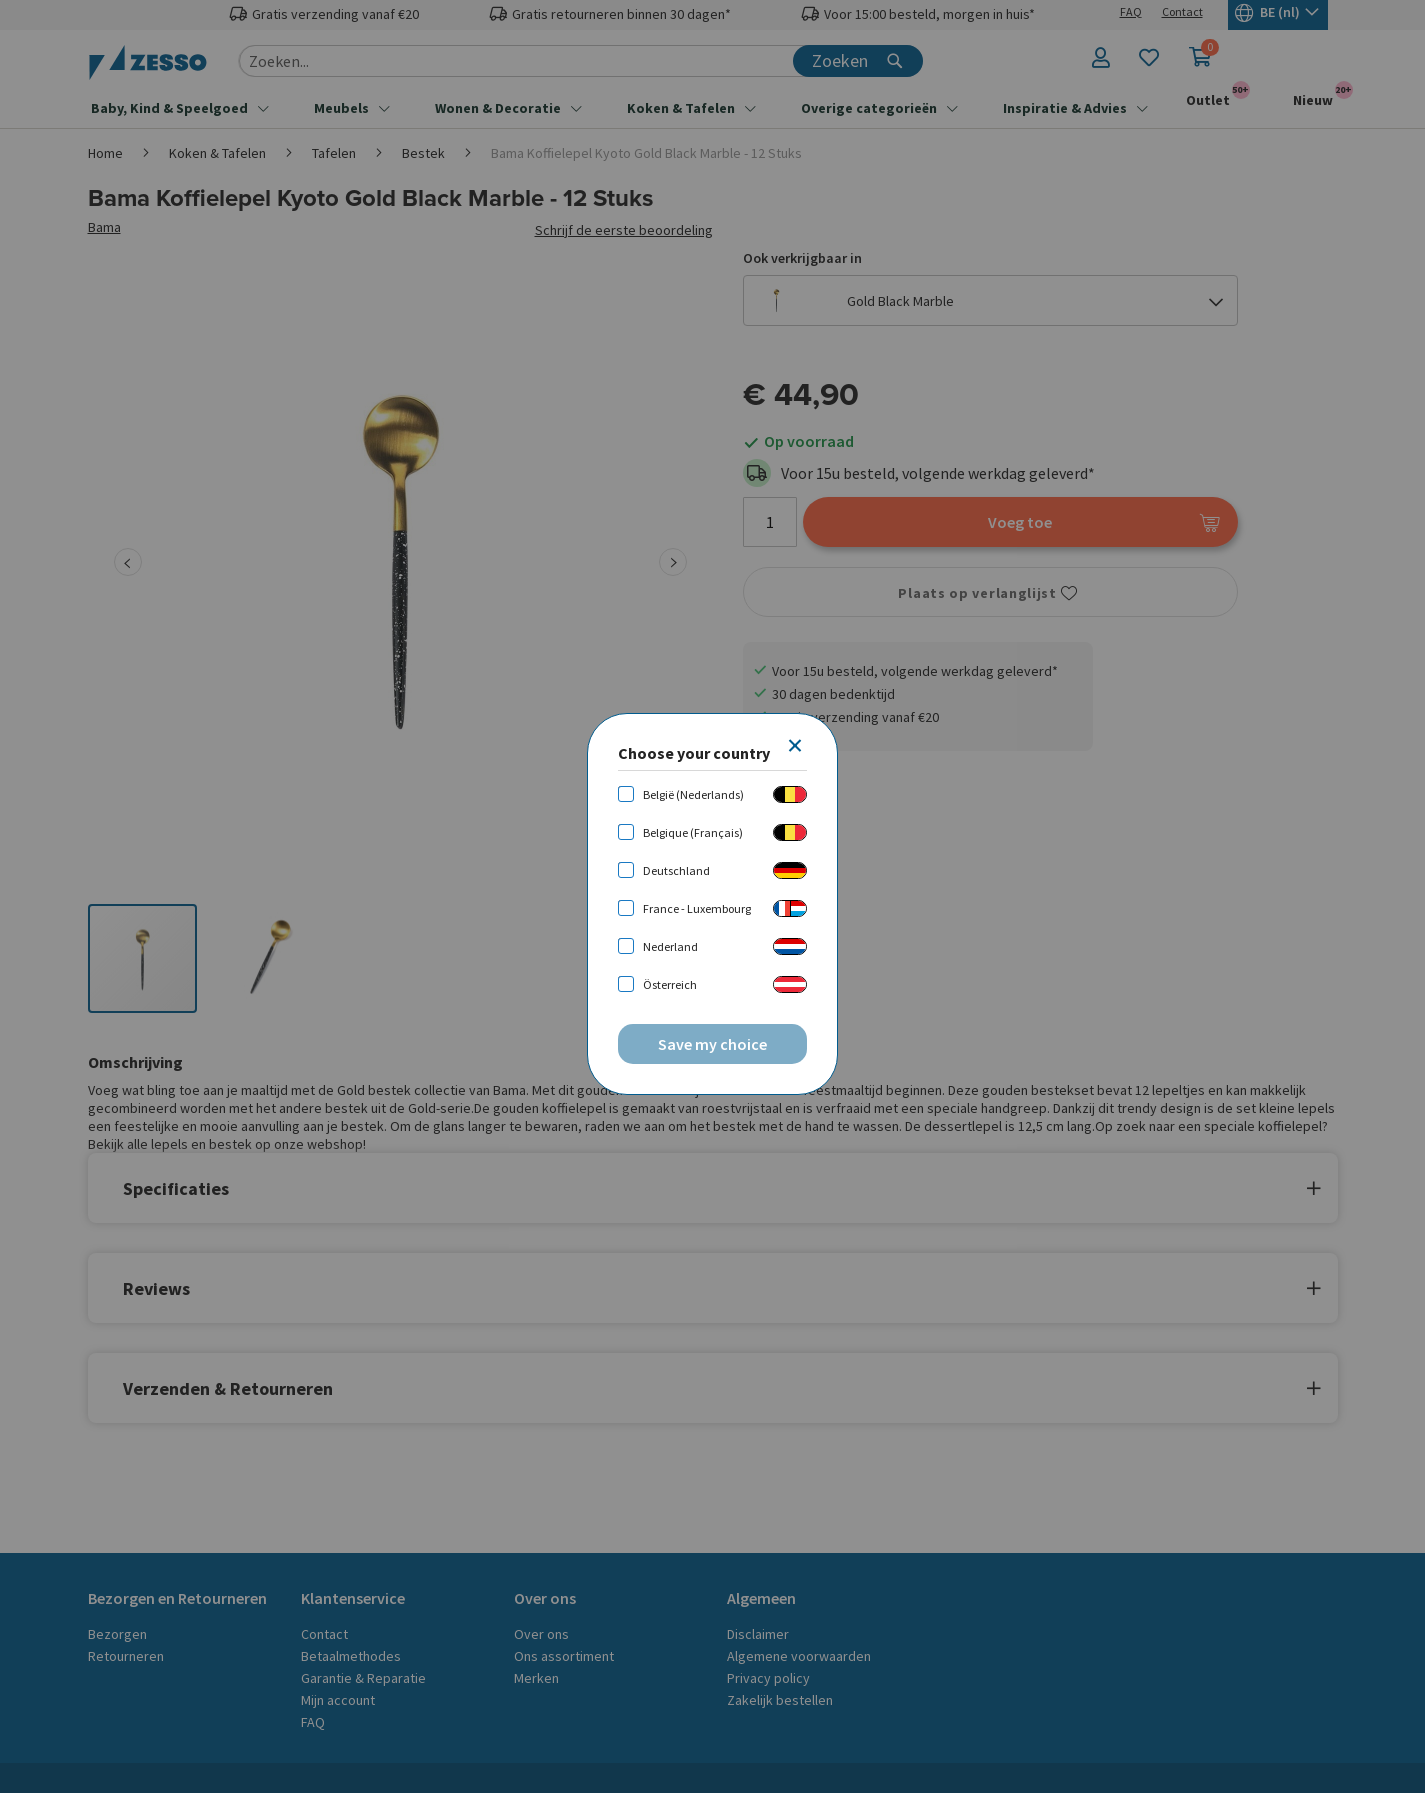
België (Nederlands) (693, 794)
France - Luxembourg (697, 908)
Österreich (670, 984)
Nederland (670, 946)
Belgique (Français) (693, 832)
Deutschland (676, 870)
